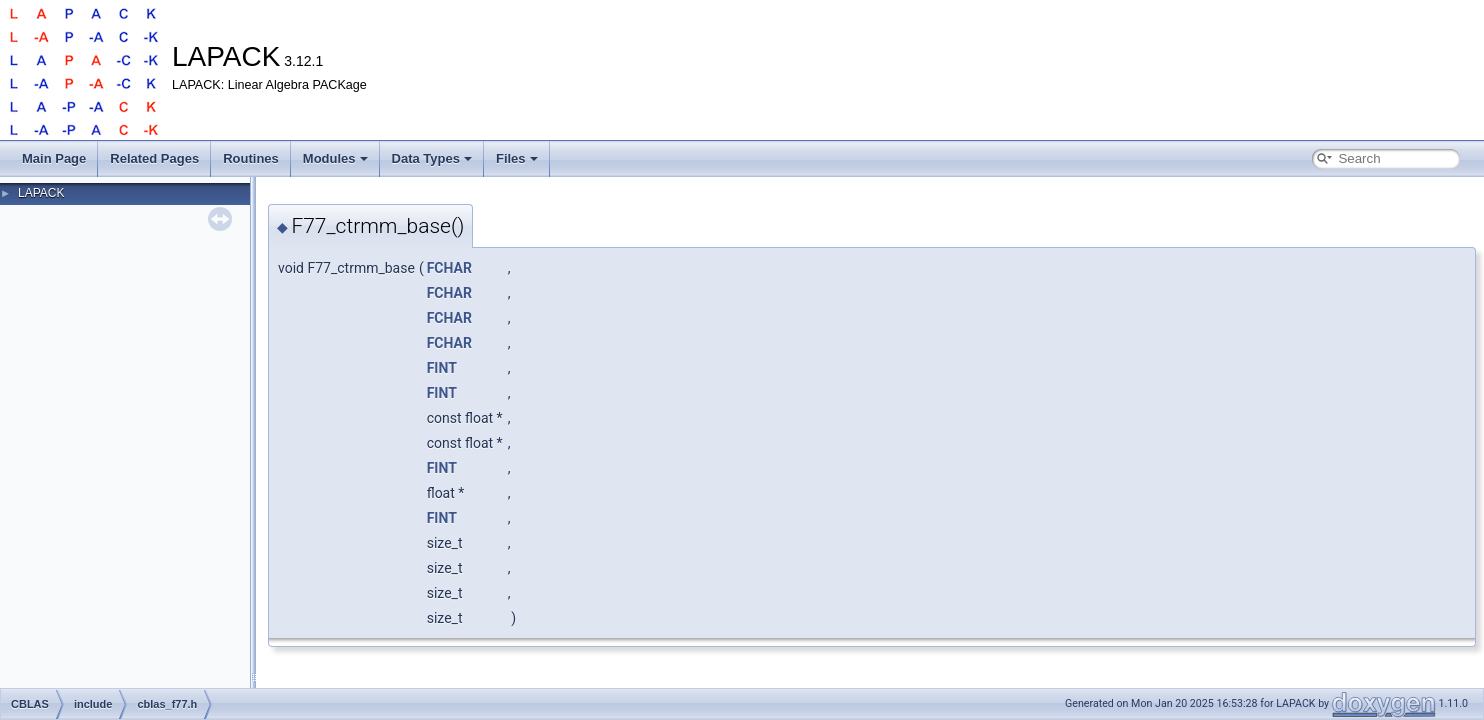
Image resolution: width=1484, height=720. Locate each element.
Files (517, 158)
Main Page (54, 158)
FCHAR (449, 268)
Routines (251, 158)
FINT (442, 368)
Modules (335, 158)
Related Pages (154, 158)
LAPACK (41, 193)
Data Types (432, 158)
